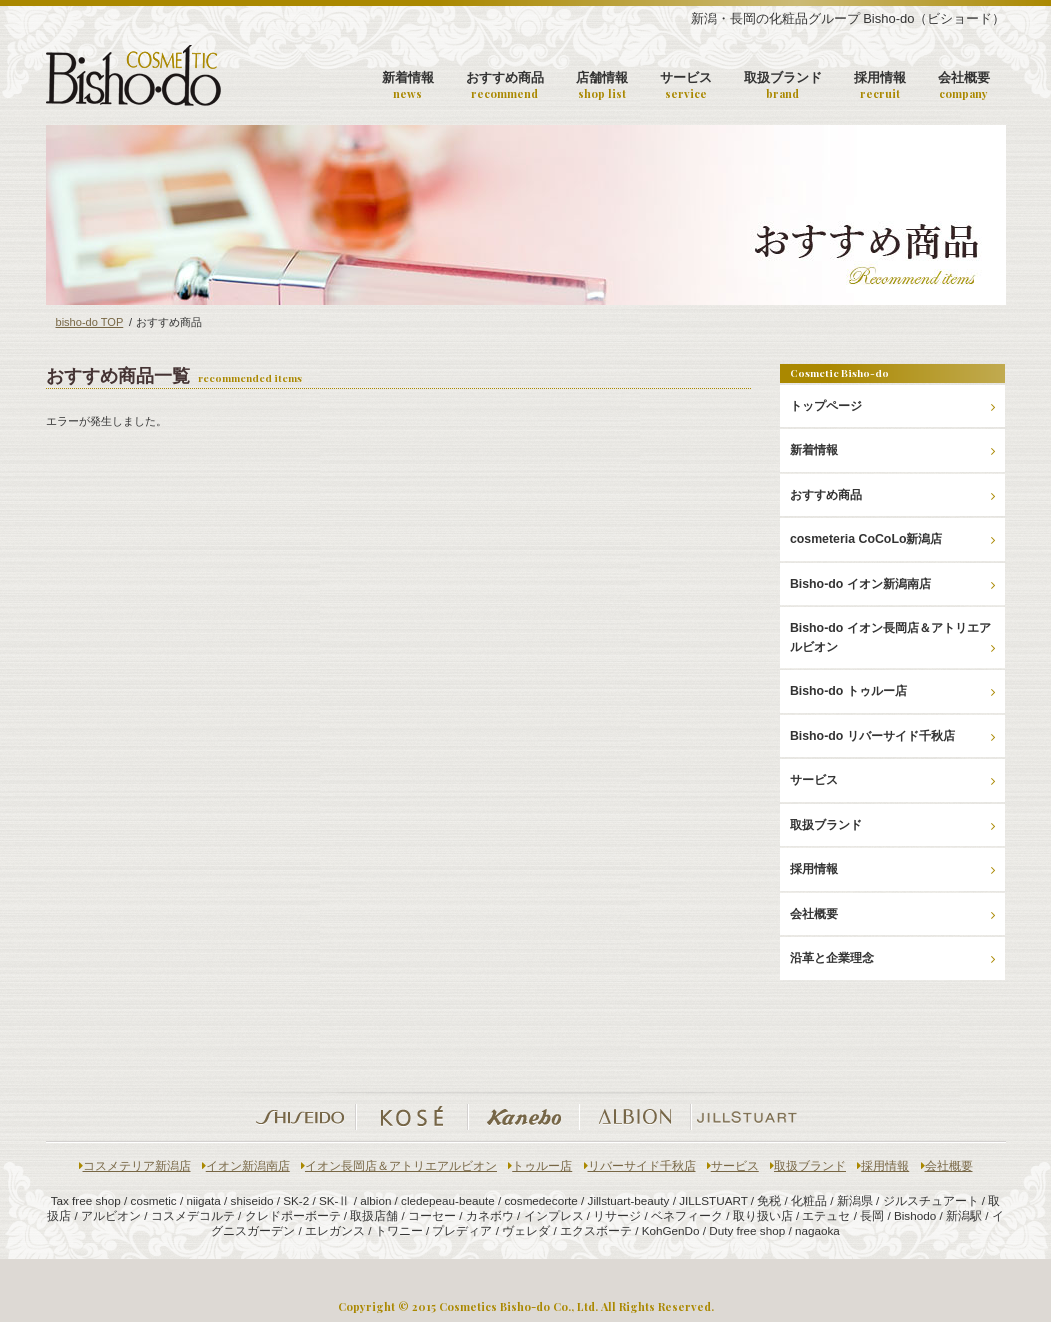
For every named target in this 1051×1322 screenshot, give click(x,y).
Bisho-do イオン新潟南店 (893, 584)
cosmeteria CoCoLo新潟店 (893, 539)
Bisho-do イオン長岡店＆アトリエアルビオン (893, 637)
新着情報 (408, 85)
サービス (686, 85)
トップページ (893, 406)
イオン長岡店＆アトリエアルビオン (399, 1165)
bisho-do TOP (90, 322)
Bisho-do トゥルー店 (893, 691)
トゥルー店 (540, 1165)
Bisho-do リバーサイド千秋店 (893, 736)
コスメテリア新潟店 (135, 1165)
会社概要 (964, 85)
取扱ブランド (783, 85)
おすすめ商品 (505, 85)
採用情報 (880, 85)
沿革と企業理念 (893, 958)
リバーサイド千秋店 (640, 1165)
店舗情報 (602, 85)
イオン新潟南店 (246, 1165)
